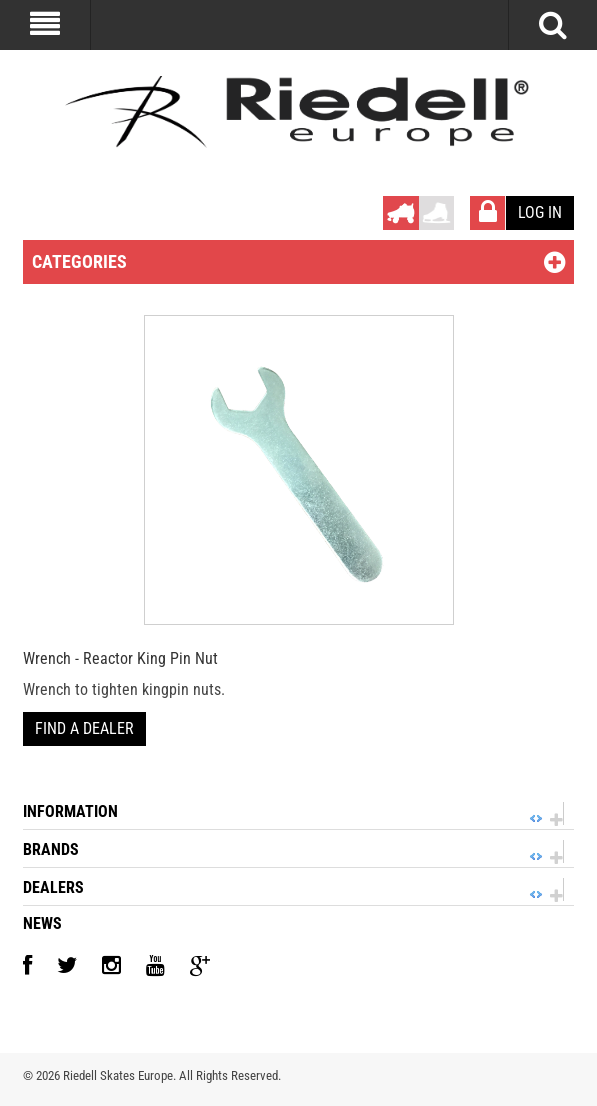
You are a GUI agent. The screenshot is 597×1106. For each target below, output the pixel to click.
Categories (79, 261)
